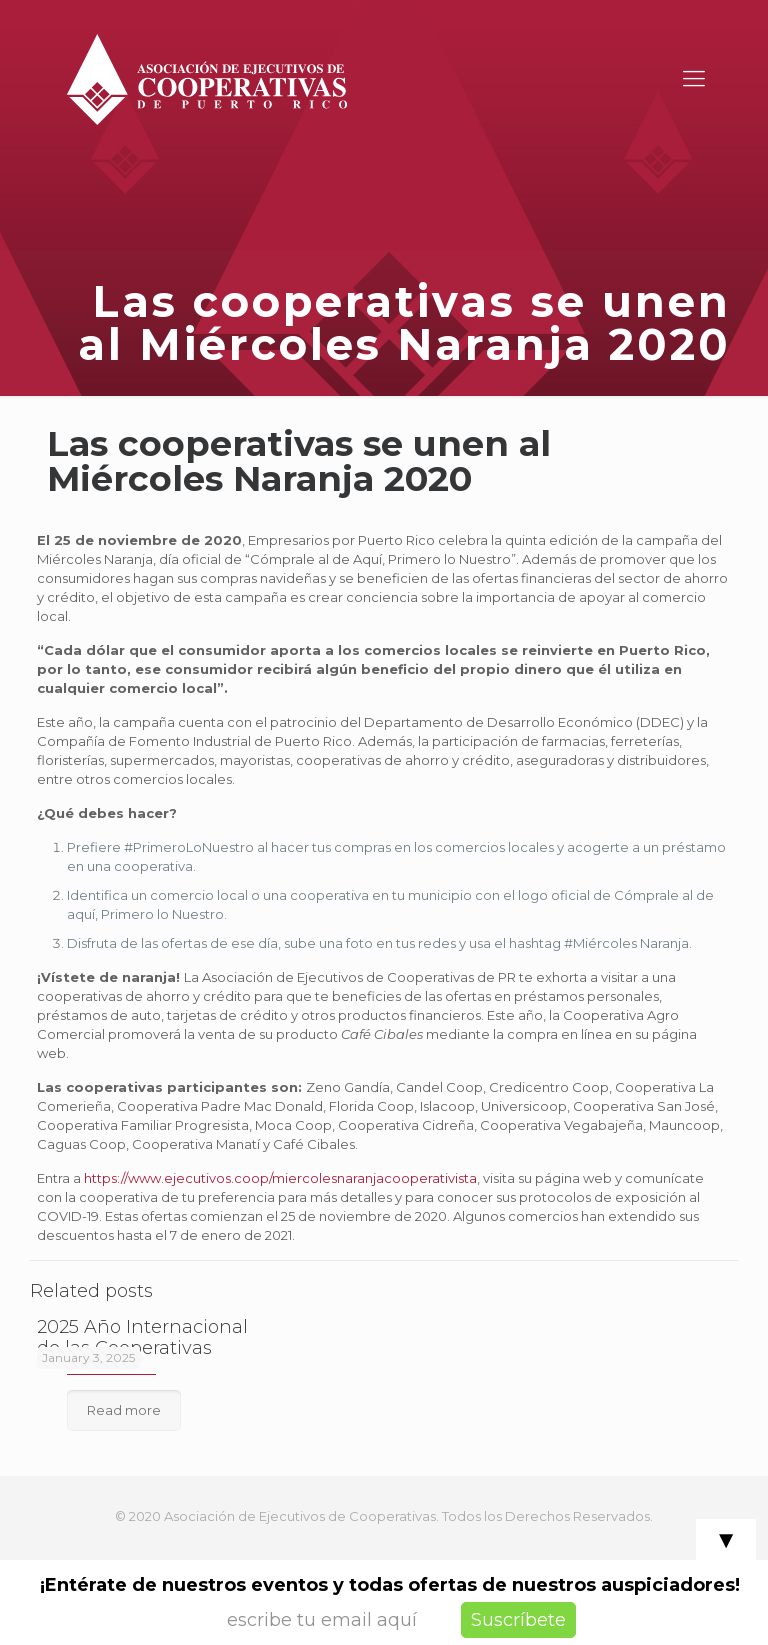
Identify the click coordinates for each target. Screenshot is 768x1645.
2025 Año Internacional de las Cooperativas (142, 1337)
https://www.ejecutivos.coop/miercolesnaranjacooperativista (280, 1178)
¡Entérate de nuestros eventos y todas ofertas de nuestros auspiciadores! (390, 1585)
